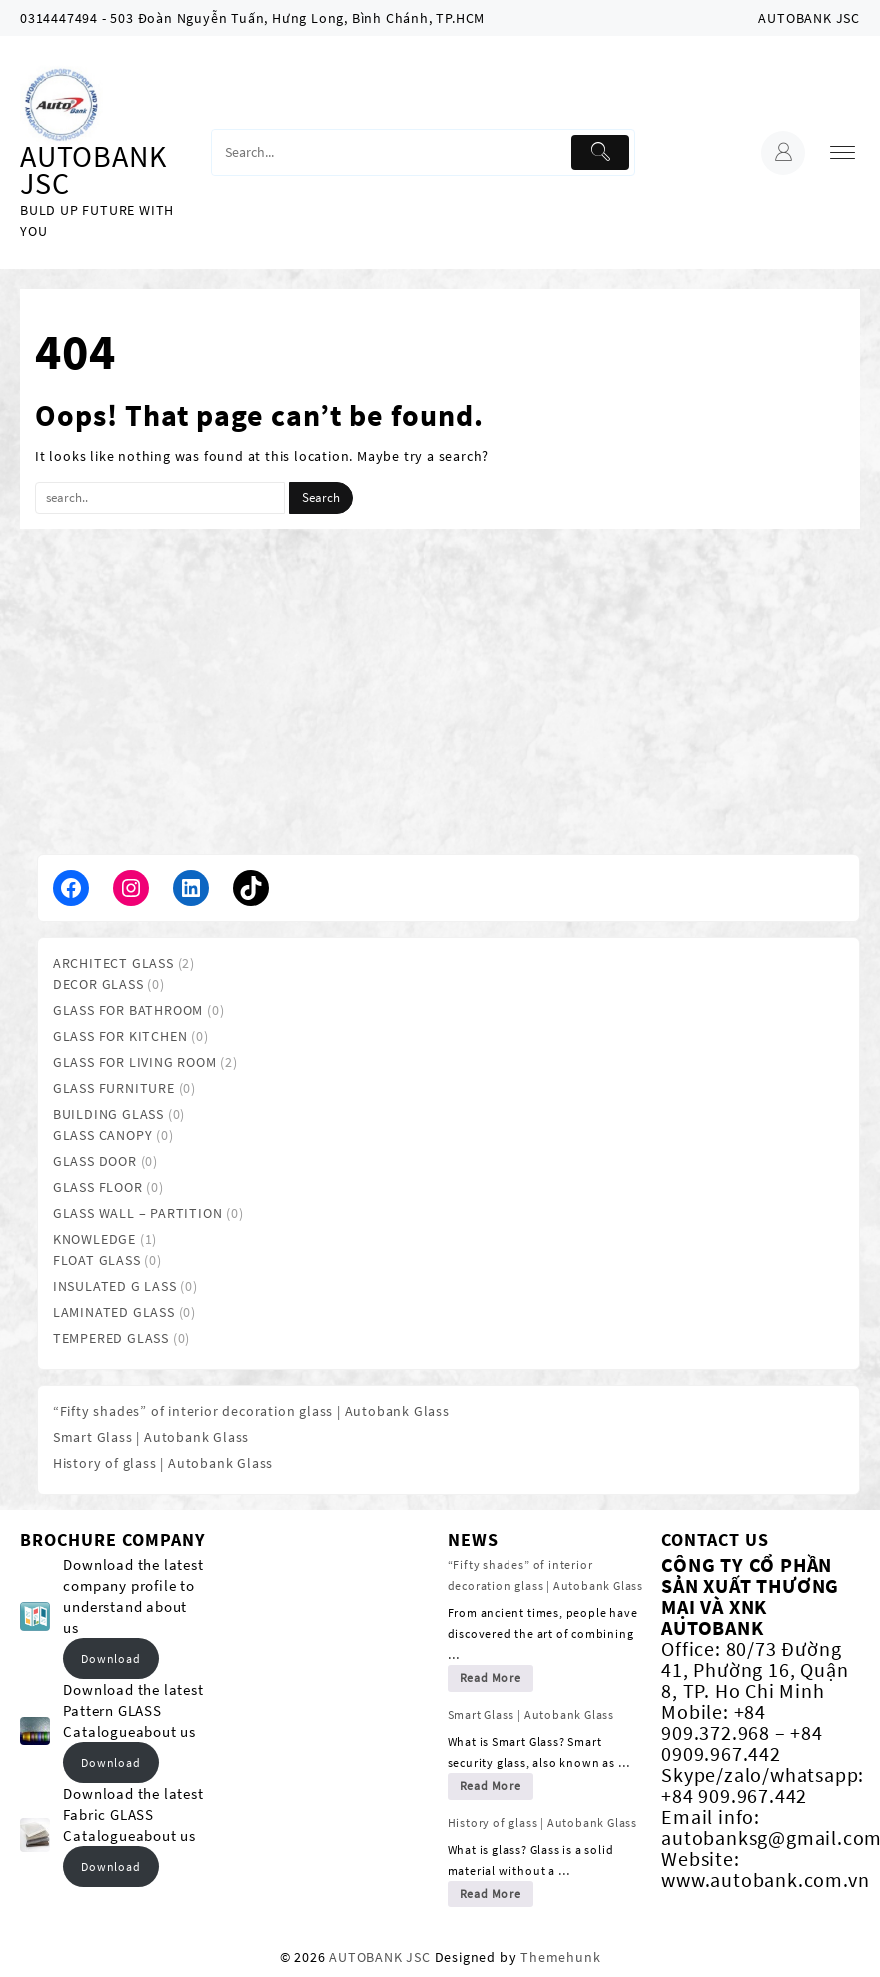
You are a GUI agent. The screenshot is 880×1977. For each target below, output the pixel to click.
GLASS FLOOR (98, 1187)
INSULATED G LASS (115, 1286)
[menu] (842, 152)
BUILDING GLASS (108, 1114)
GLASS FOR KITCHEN (120, 1036)
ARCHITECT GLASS (113, 963)
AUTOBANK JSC (93, 169)
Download (110, 1658)
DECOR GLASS (98, 984)
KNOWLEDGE (94, 1239)
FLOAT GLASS (97, 1260)
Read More (490, 1677)
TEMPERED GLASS (111, 1338)
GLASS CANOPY (103, 1135)
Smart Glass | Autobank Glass (151, 1437)
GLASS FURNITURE (114, 1088)
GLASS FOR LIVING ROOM (135, 1062)
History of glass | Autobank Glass (163, 1463)
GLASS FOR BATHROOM (128, 1010)
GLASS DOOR (95, 1161)
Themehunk (560, 1957)
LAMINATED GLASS (114, 1312)
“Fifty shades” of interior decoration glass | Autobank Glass (251, 1411)
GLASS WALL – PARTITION (138, 1213)
